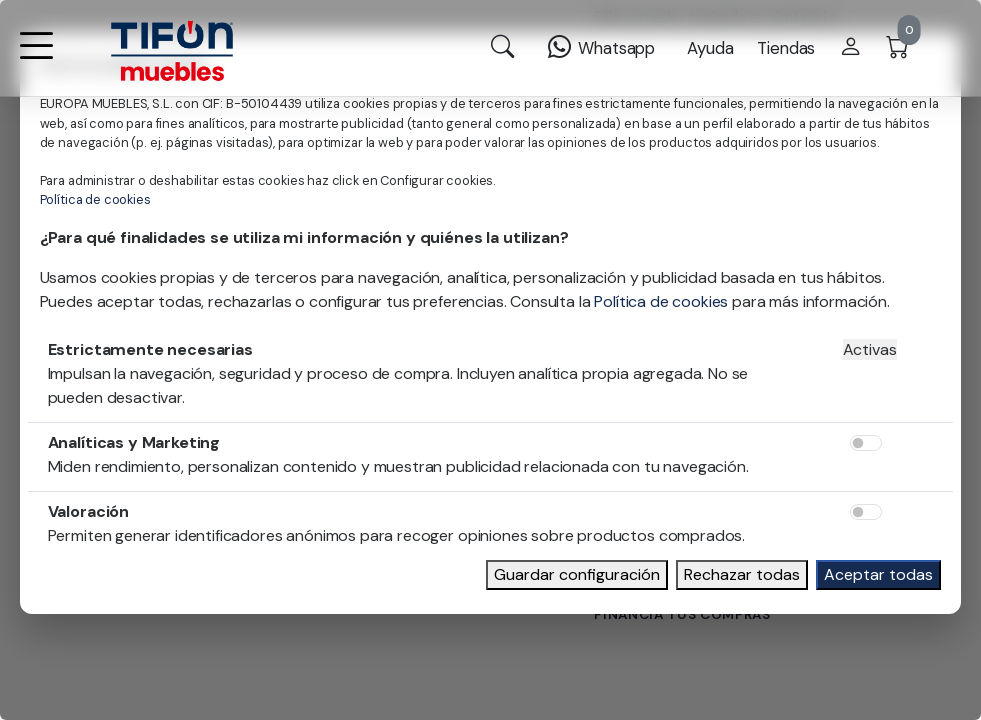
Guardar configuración (577, 574)
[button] (36, 58)
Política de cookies (95, 199)
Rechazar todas (742, 574)
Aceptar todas (878, 574)
